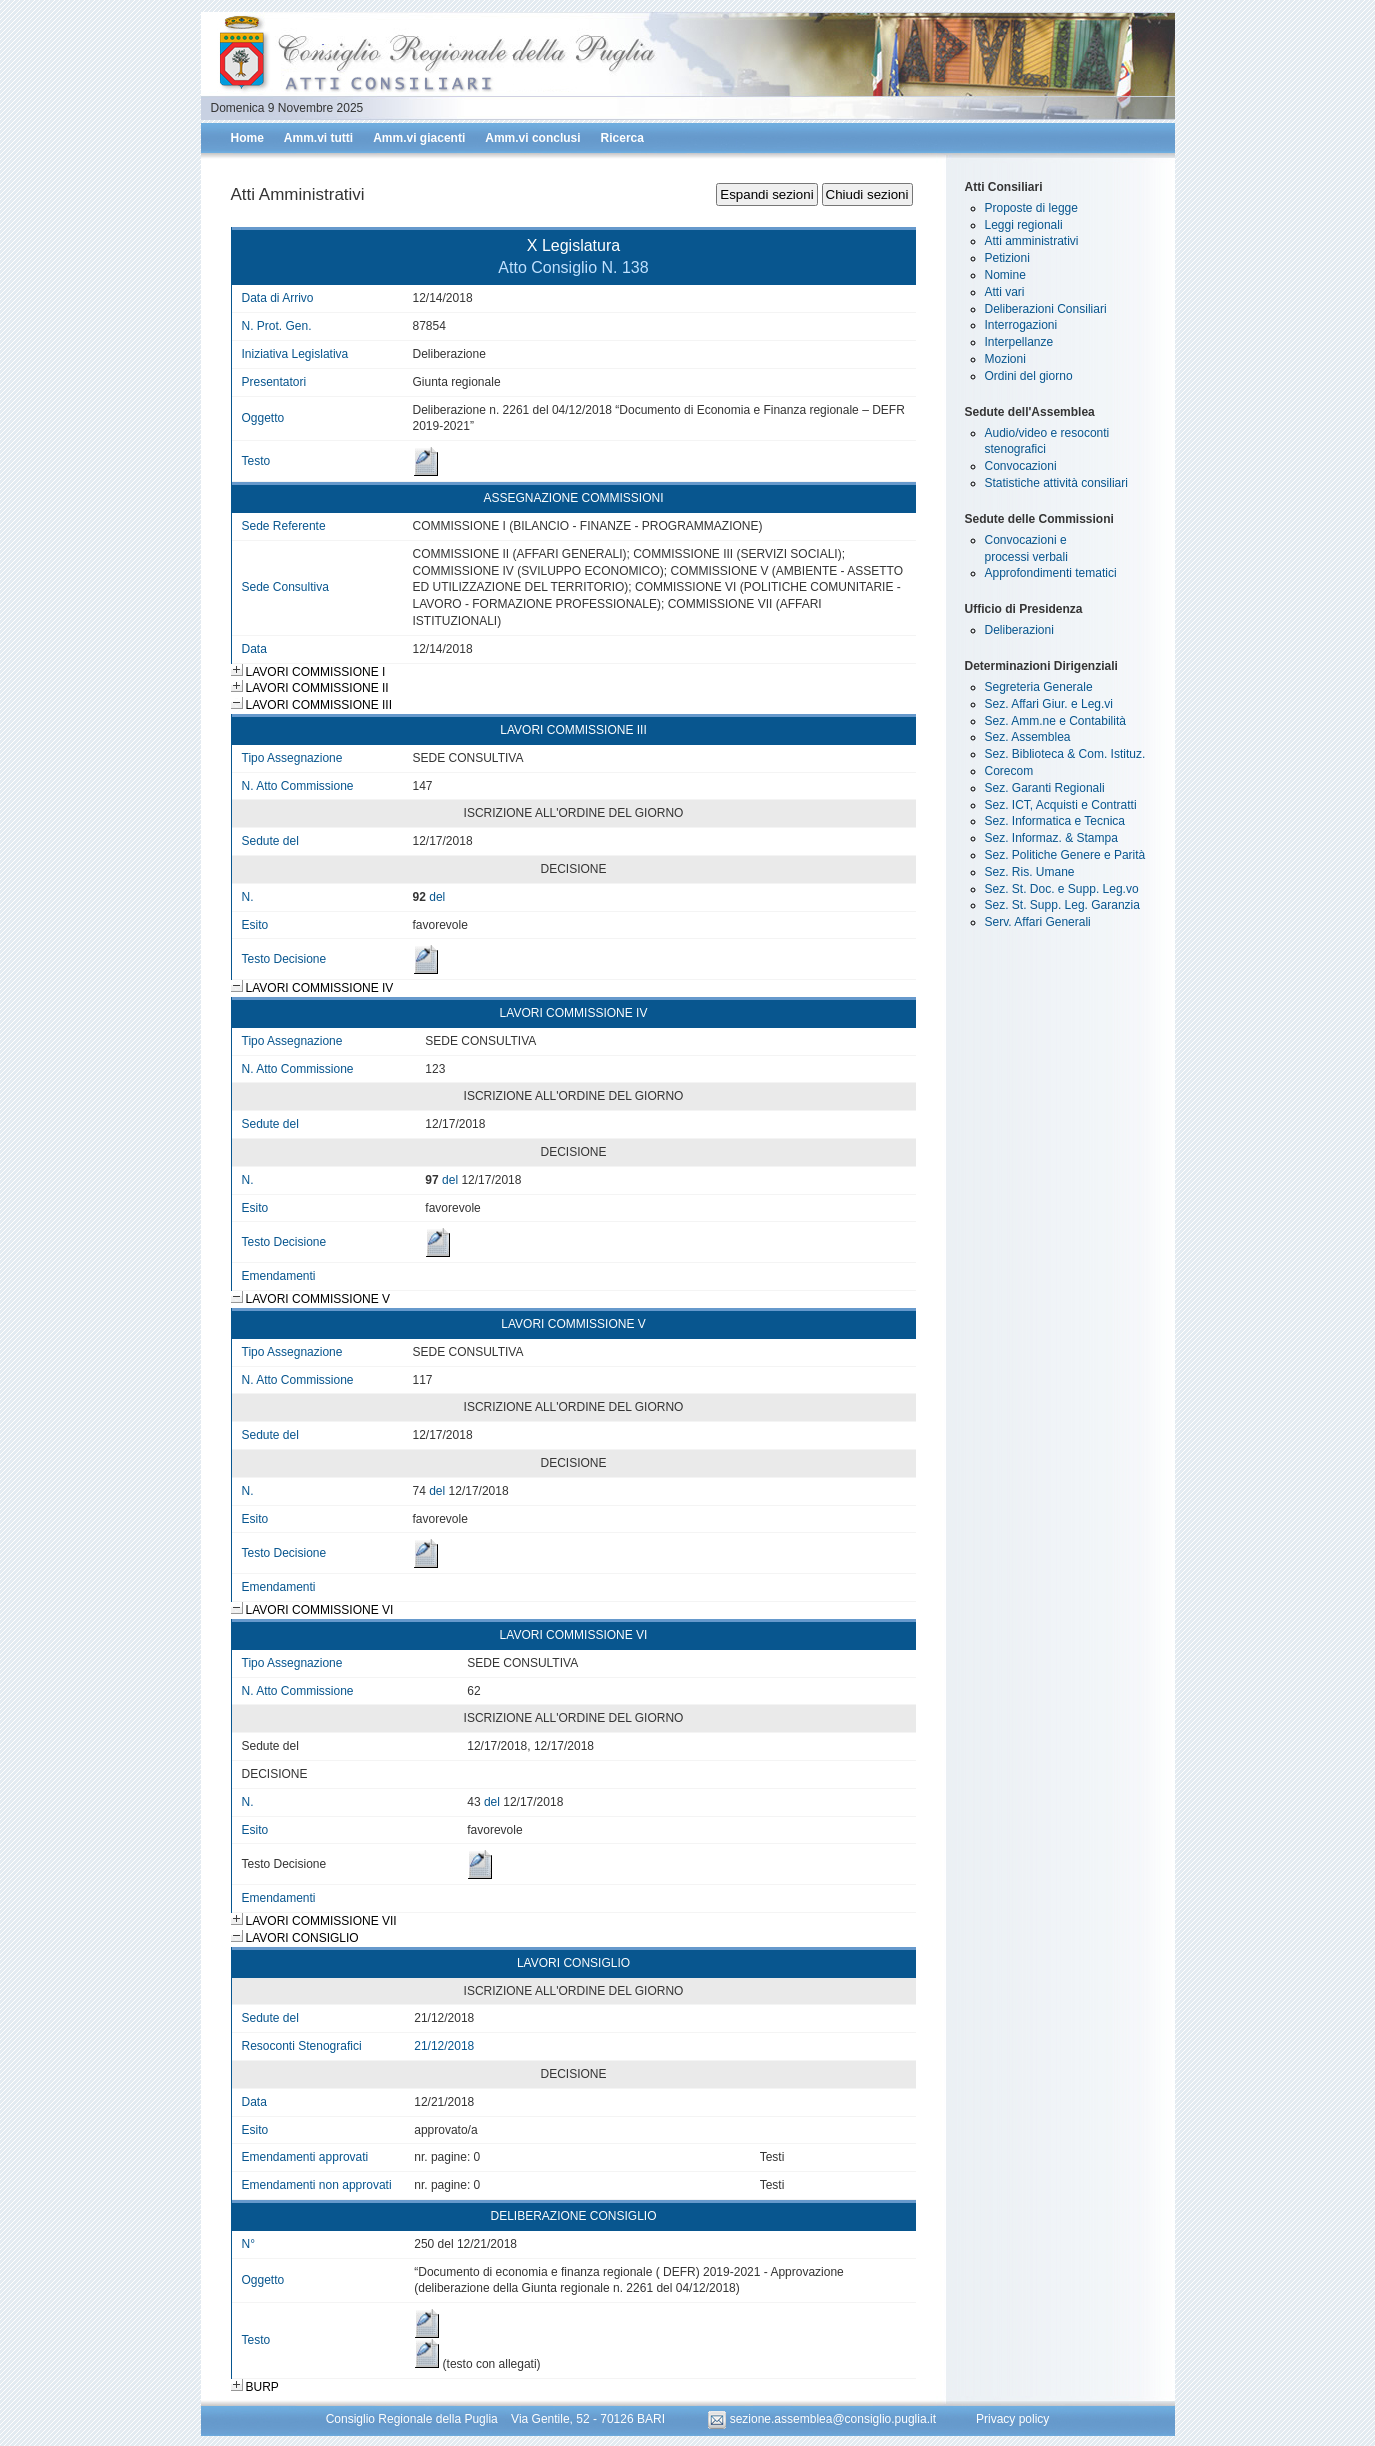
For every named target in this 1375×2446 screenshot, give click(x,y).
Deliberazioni (1019, 630)
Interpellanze (1019, 342)
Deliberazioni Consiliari (1046, 309)
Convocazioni (1021, 466)
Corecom (1009, 771)
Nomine (1005, 275)
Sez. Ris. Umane (1030, 872)
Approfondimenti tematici (1051, 573)
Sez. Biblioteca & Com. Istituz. (1065, 754)
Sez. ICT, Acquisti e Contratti (1061, 805)
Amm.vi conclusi (532, 138)
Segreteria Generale (1039, 687)
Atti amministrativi (1032, 241)
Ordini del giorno (1029, 376)
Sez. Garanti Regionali (1045, 788)
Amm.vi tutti (318, 138)
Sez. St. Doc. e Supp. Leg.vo (1062, 889)
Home (247, 138)
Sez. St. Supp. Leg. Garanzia (1062, 905)
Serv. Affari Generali (1038, 922)
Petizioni (1007, 258)
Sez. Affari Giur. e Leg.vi (1049, 704)
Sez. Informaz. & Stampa (1051, 838)
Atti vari (1005, 292)
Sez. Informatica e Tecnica (1055, 821)
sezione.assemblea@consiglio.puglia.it (823, 2419)
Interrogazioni (1021, 325)
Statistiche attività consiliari (1056, 483)
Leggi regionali (1024, 225)
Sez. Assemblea (1028, 737)
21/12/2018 (444, 2046)
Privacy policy (1012, 2419)
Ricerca (622, 138)
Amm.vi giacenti (419, 138)
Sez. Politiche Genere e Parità (1065, 855)
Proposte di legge (1031, 208)
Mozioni (1005, 359)
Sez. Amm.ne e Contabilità (1055, 721)
